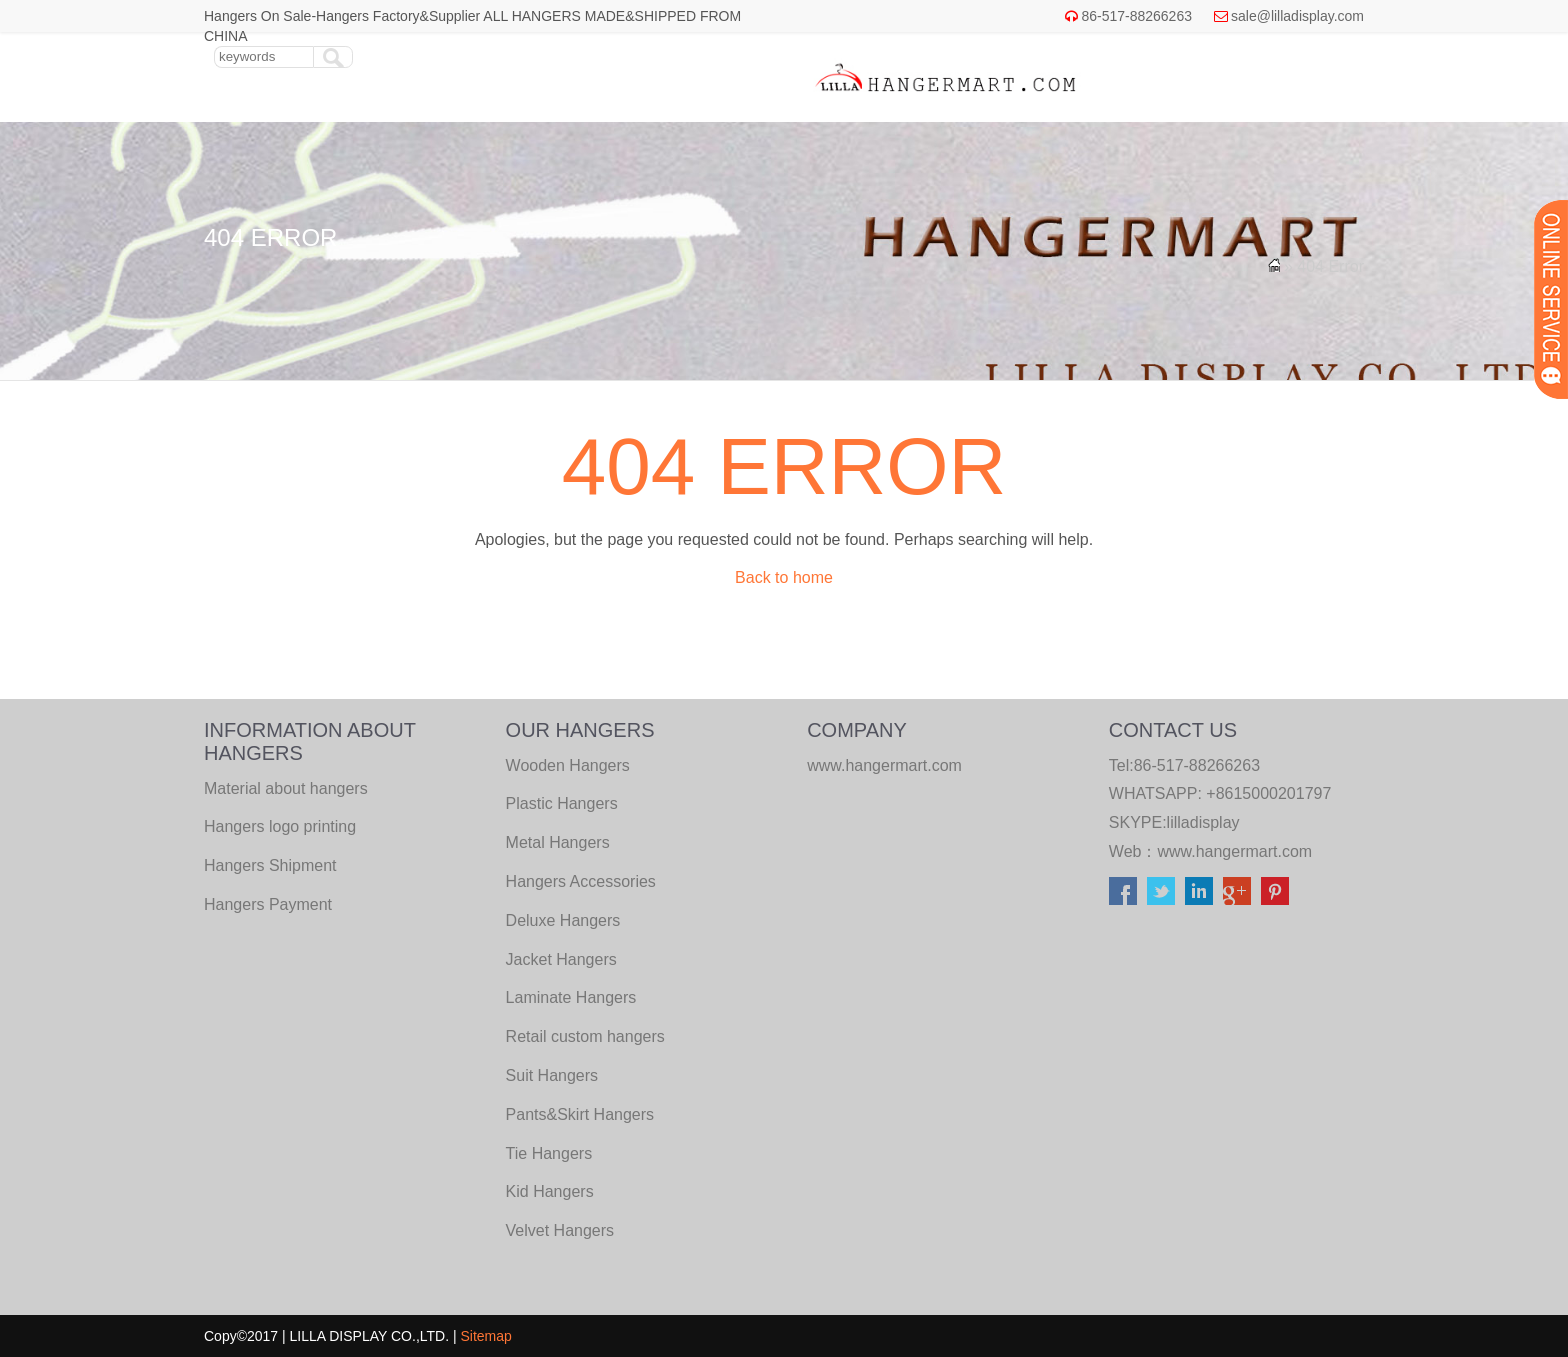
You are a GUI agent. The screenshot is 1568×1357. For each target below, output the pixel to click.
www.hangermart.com (1234, 851)
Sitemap (486, 1336)
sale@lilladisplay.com (1297, 16)
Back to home (784, 577)
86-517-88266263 (1136, 16)
